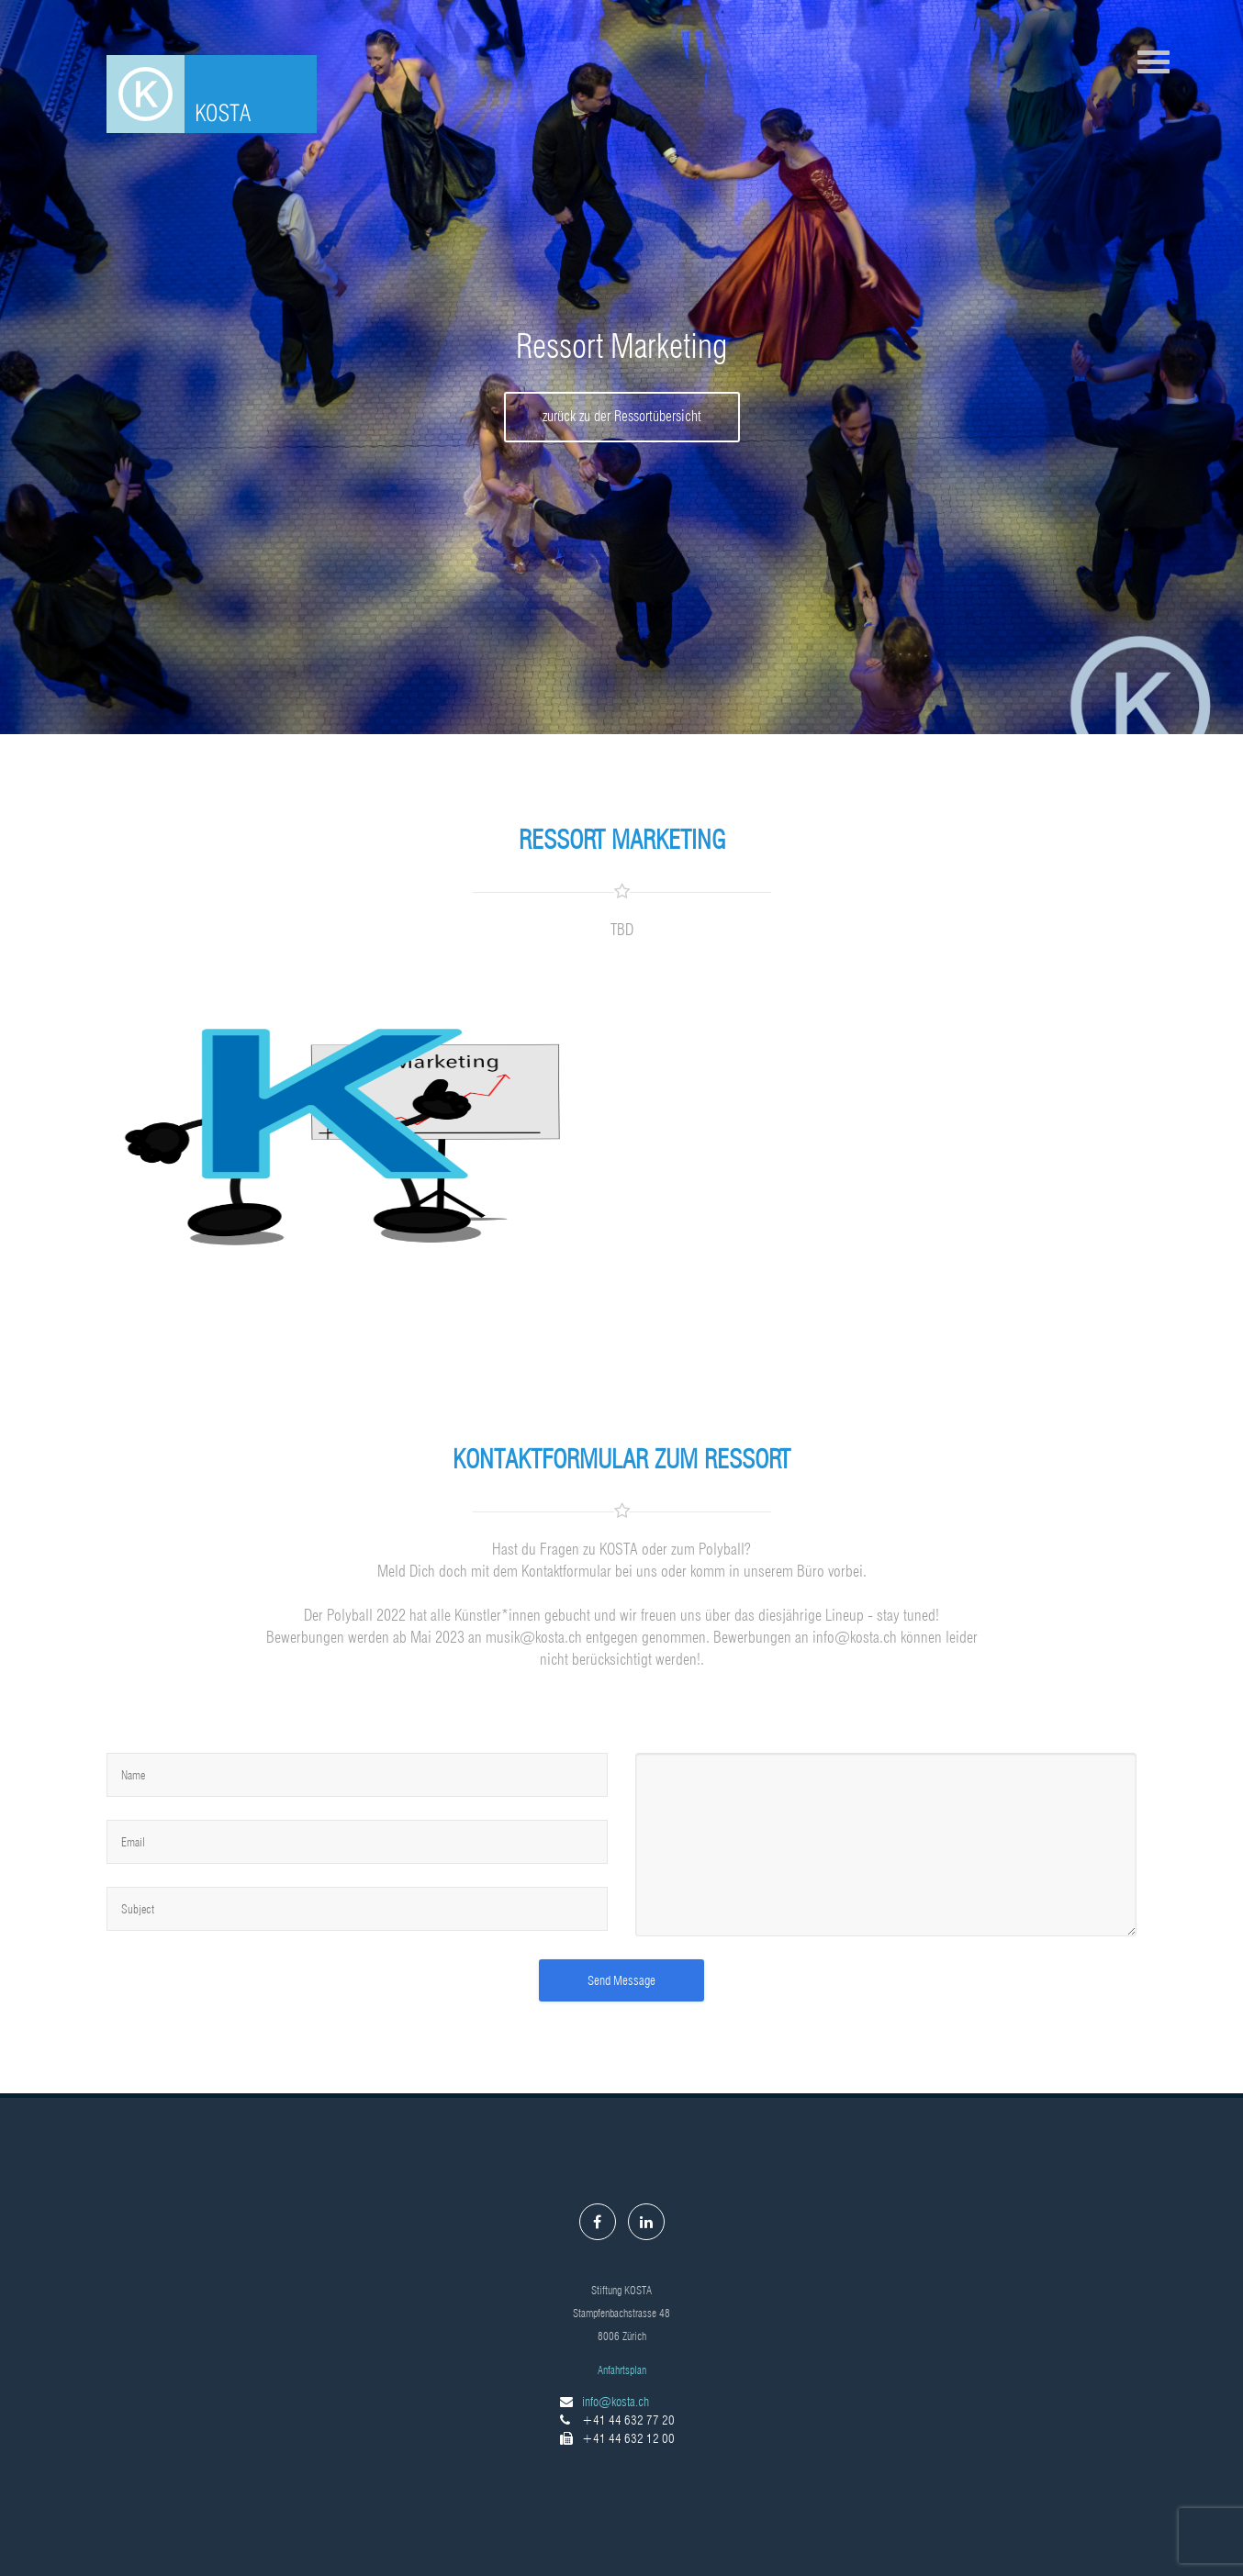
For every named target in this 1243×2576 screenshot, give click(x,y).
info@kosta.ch (615, 2401)
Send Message (621, 1980)
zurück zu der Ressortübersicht (622, 416)
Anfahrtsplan (622, 2370)
